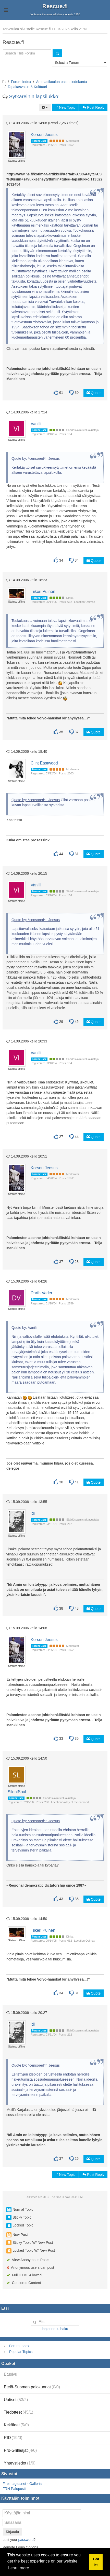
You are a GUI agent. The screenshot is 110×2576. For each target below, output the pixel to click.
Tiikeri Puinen (43, 591)
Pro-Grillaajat (20, 2450)
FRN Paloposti (14, 2489)
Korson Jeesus (44, 134)
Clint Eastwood (44, 763)
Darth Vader (41, 1293)
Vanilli (36, 424)
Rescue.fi (55, 6)
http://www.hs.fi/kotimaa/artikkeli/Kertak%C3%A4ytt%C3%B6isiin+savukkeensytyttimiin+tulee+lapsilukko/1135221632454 (54, 179)
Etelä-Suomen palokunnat (32, 2387)
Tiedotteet (18, 2412)
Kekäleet (16, 2425)
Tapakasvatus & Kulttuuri (27, 87)
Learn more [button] (18, 2568)
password (25, 2540)
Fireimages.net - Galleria (22, 2484)
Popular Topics (21, 2352)
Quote (94, 393)
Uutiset (16, 2400)
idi (33, 1513)
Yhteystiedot (19, 2463)
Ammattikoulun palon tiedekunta (61, 82)
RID (13, 2437)
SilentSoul (17, 1792)
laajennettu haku (55, 2329)
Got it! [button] (96, 2562)
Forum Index (21, 82)
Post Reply (93, 107)
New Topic (65, 107)
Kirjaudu (12, 2532)
